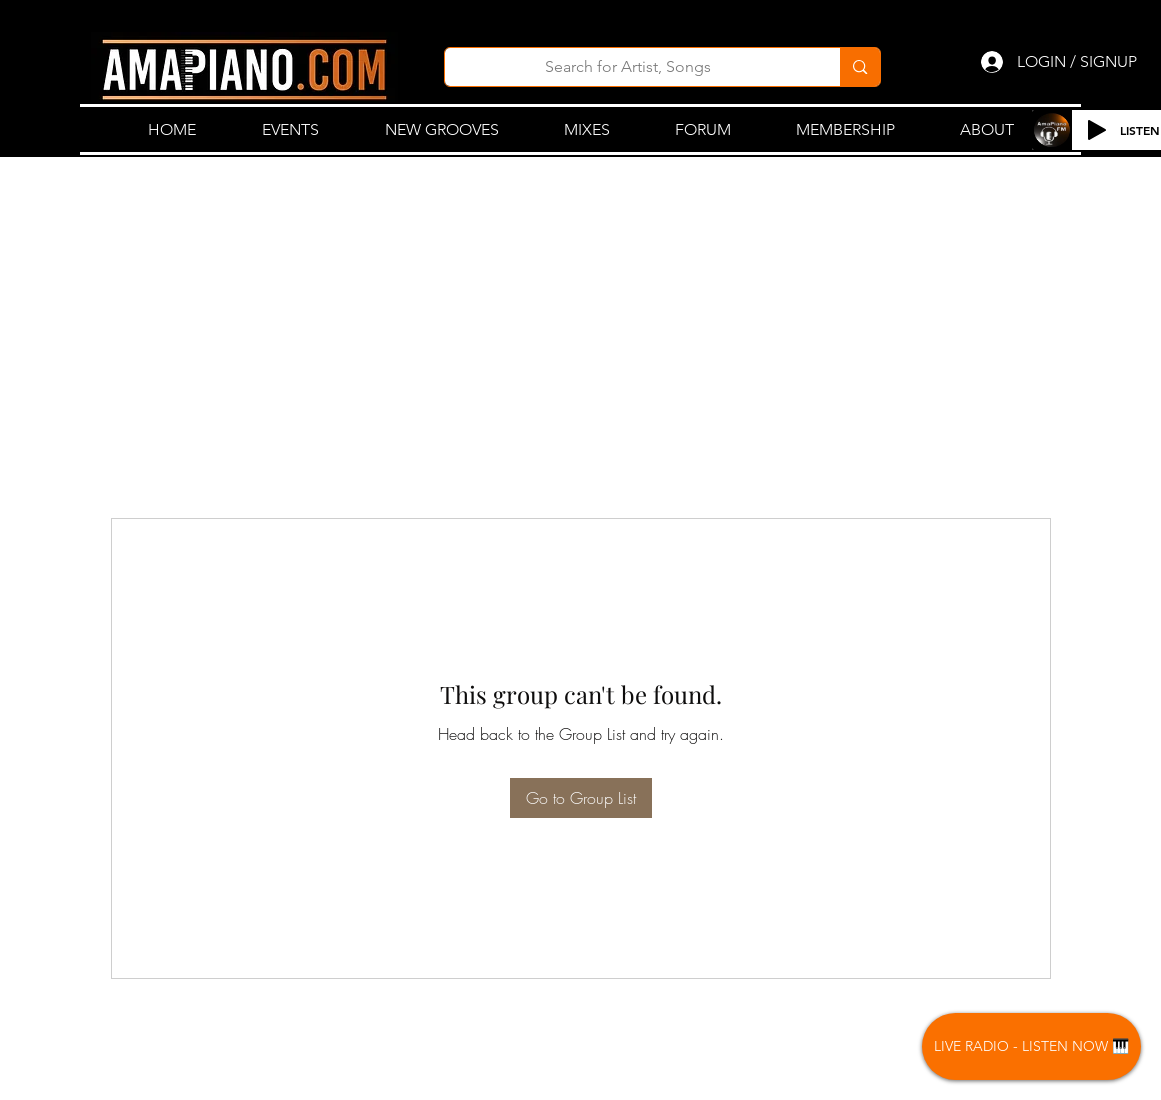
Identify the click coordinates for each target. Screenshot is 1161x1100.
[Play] (1097, 130)
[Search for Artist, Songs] (628, 67)
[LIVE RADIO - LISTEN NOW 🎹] (1031, 1046)
